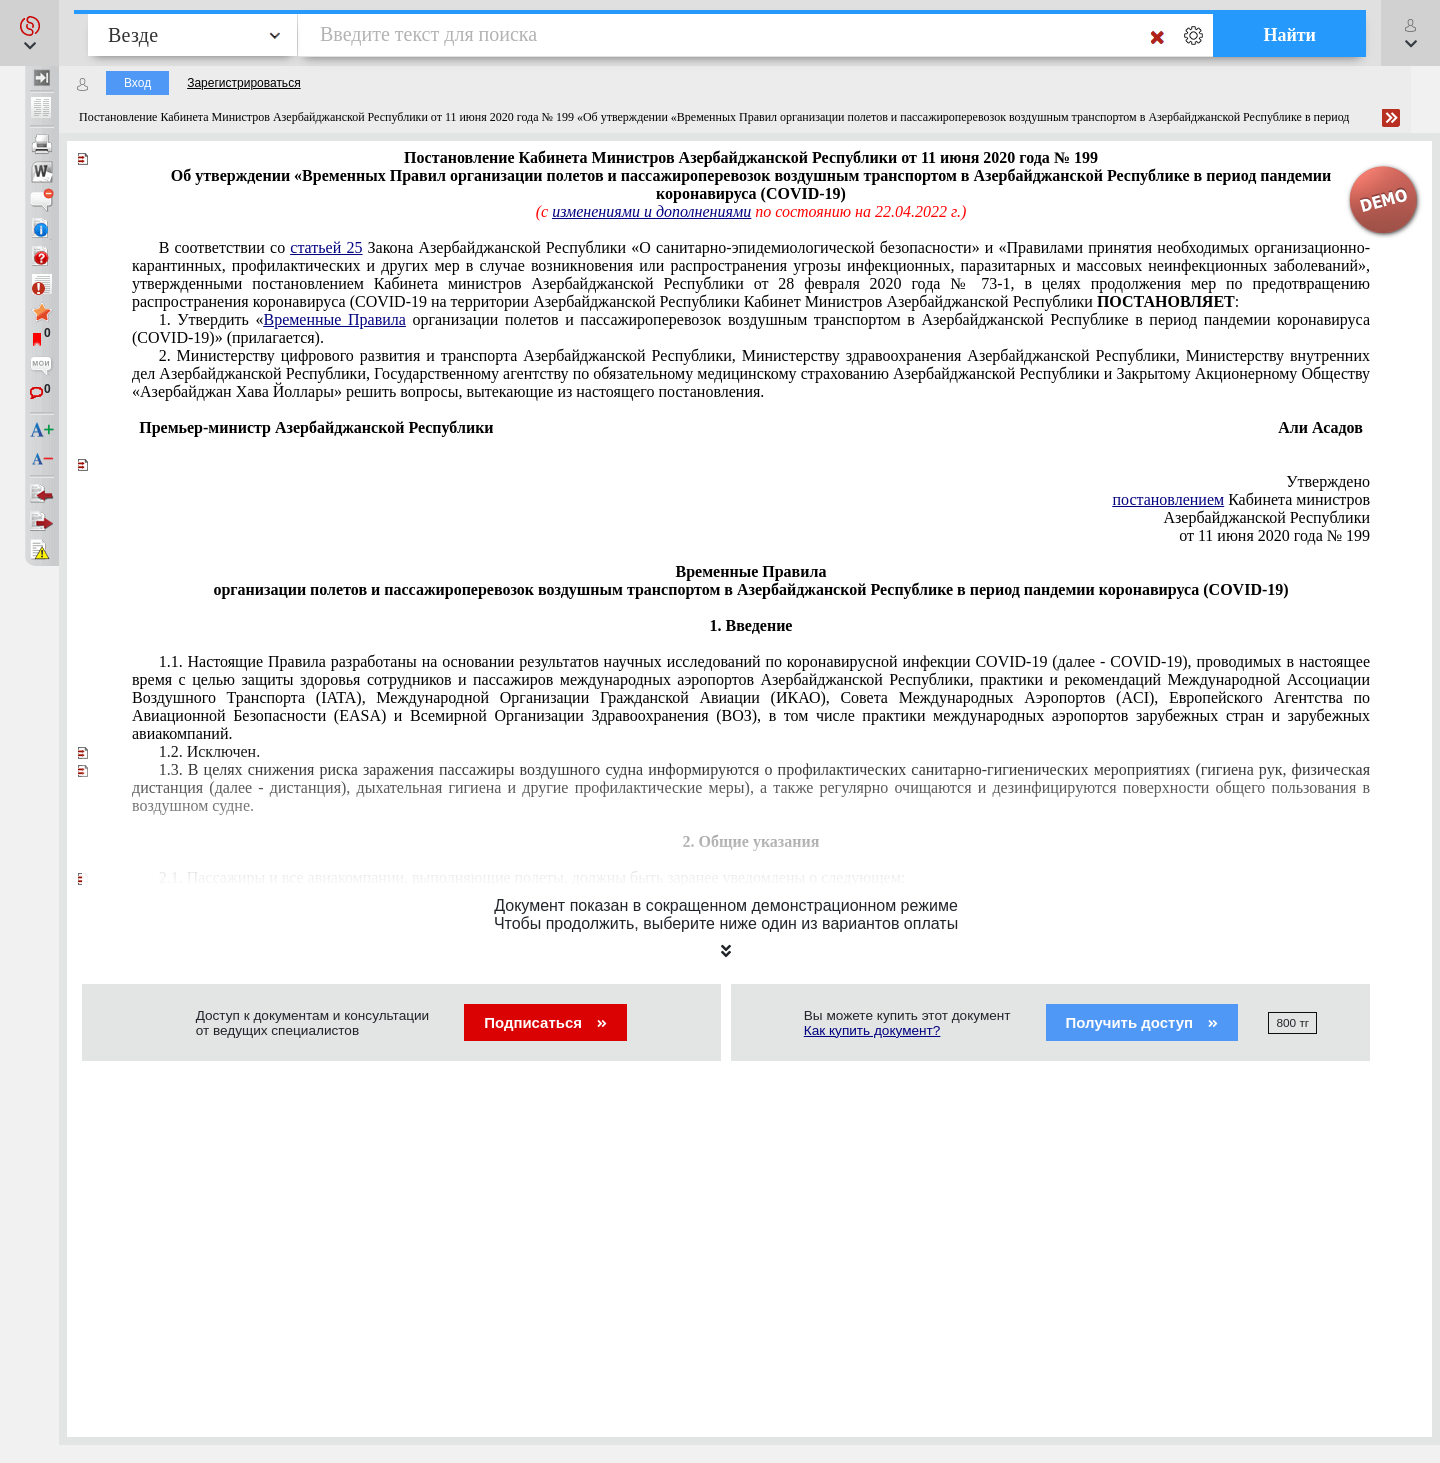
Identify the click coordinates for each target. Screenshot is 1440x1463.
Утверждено (1328, 481)
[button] (29, 33)
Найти (1289, 35)
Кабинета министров (1241, 499)
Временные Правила (334, 319)
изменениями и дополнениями (651, 211)
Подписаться (545, 1022)
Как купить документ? (872, 1030)
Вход (137, 83)
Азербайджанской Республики (1266, 517)
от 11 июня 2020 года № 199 (1274, 535)
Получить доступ (1142, 1022)
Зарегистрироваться (243, 83)
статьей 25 (326, 247)
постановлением (1168, 499)
